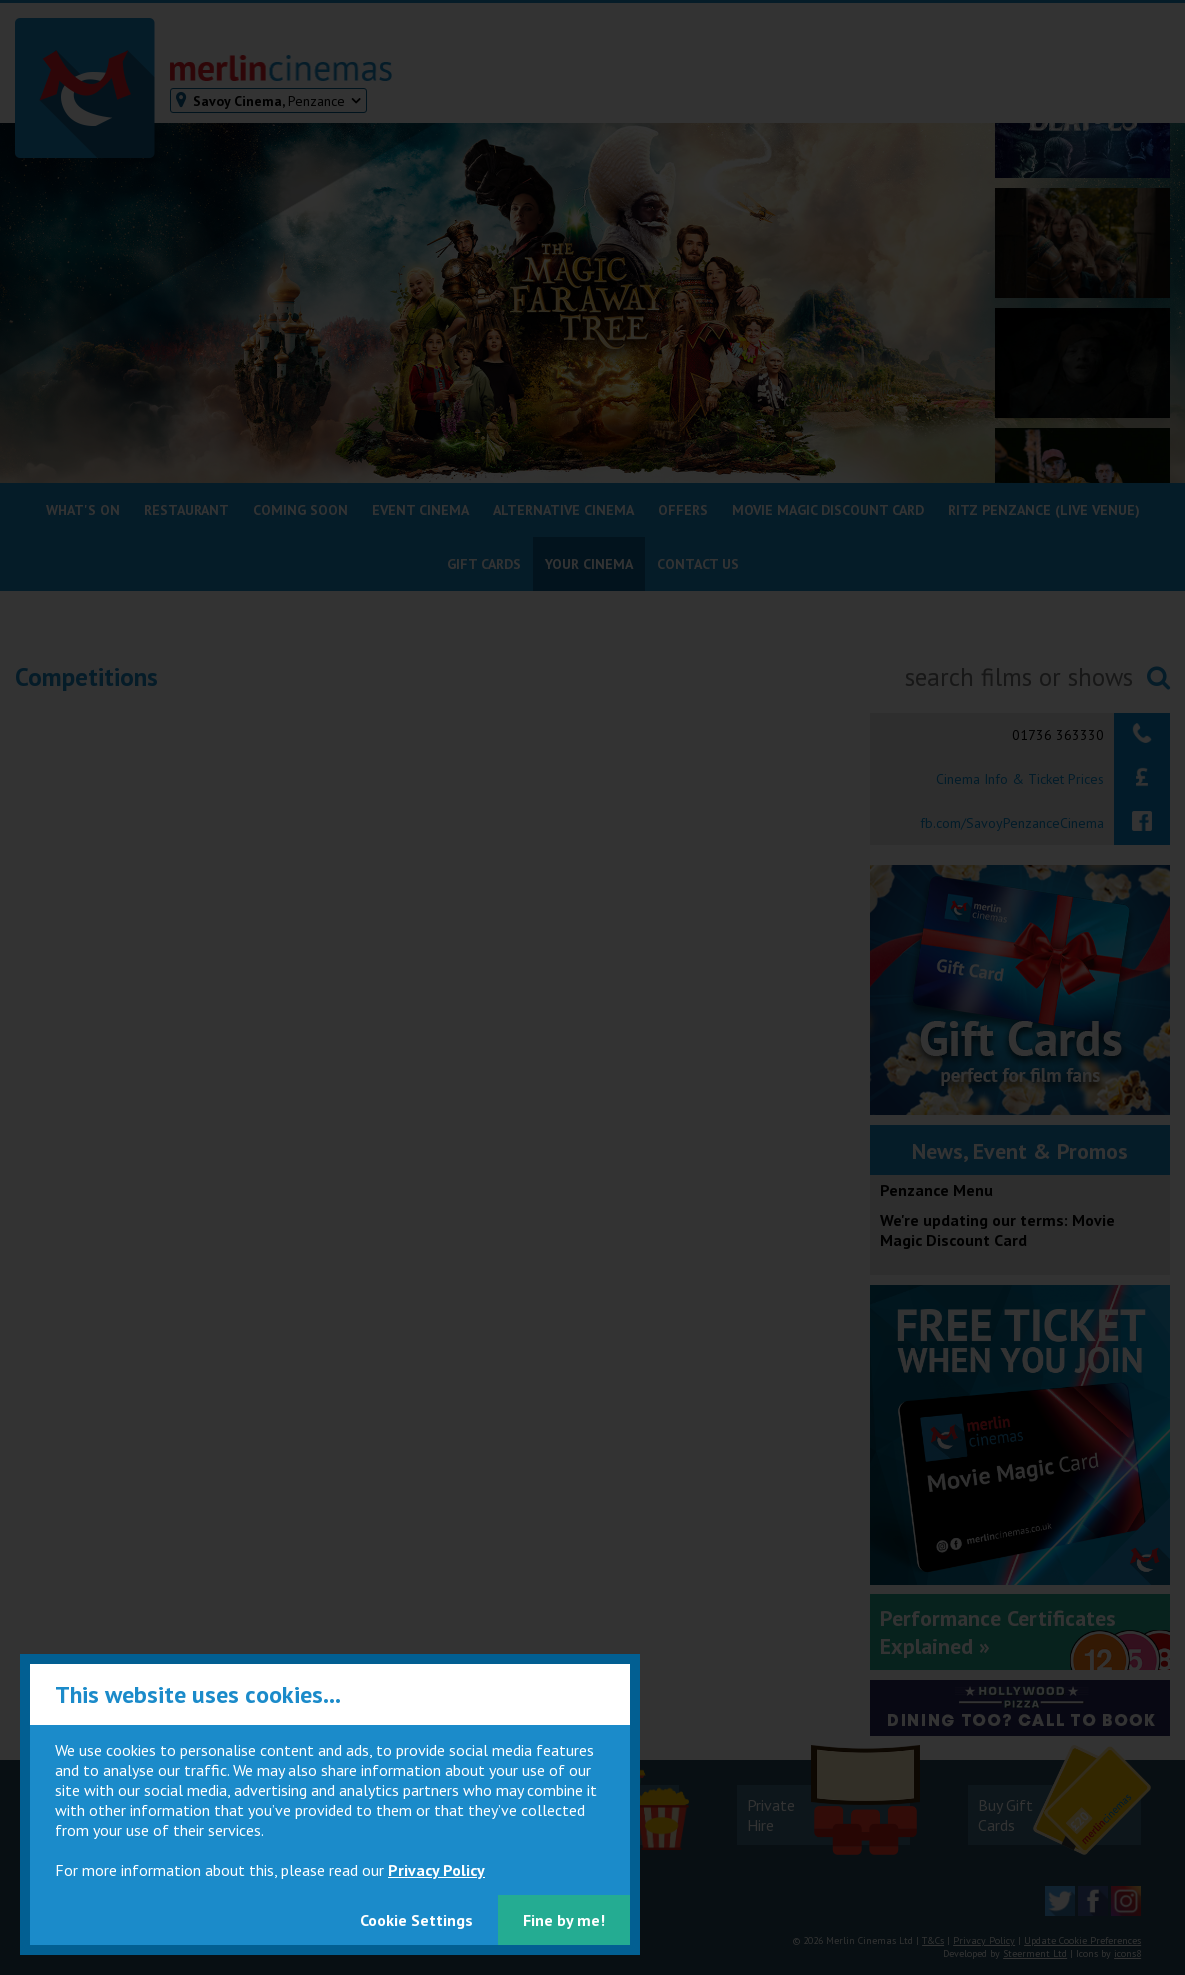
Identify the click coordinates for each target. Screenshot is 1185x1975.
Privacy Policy (436, 1870)
